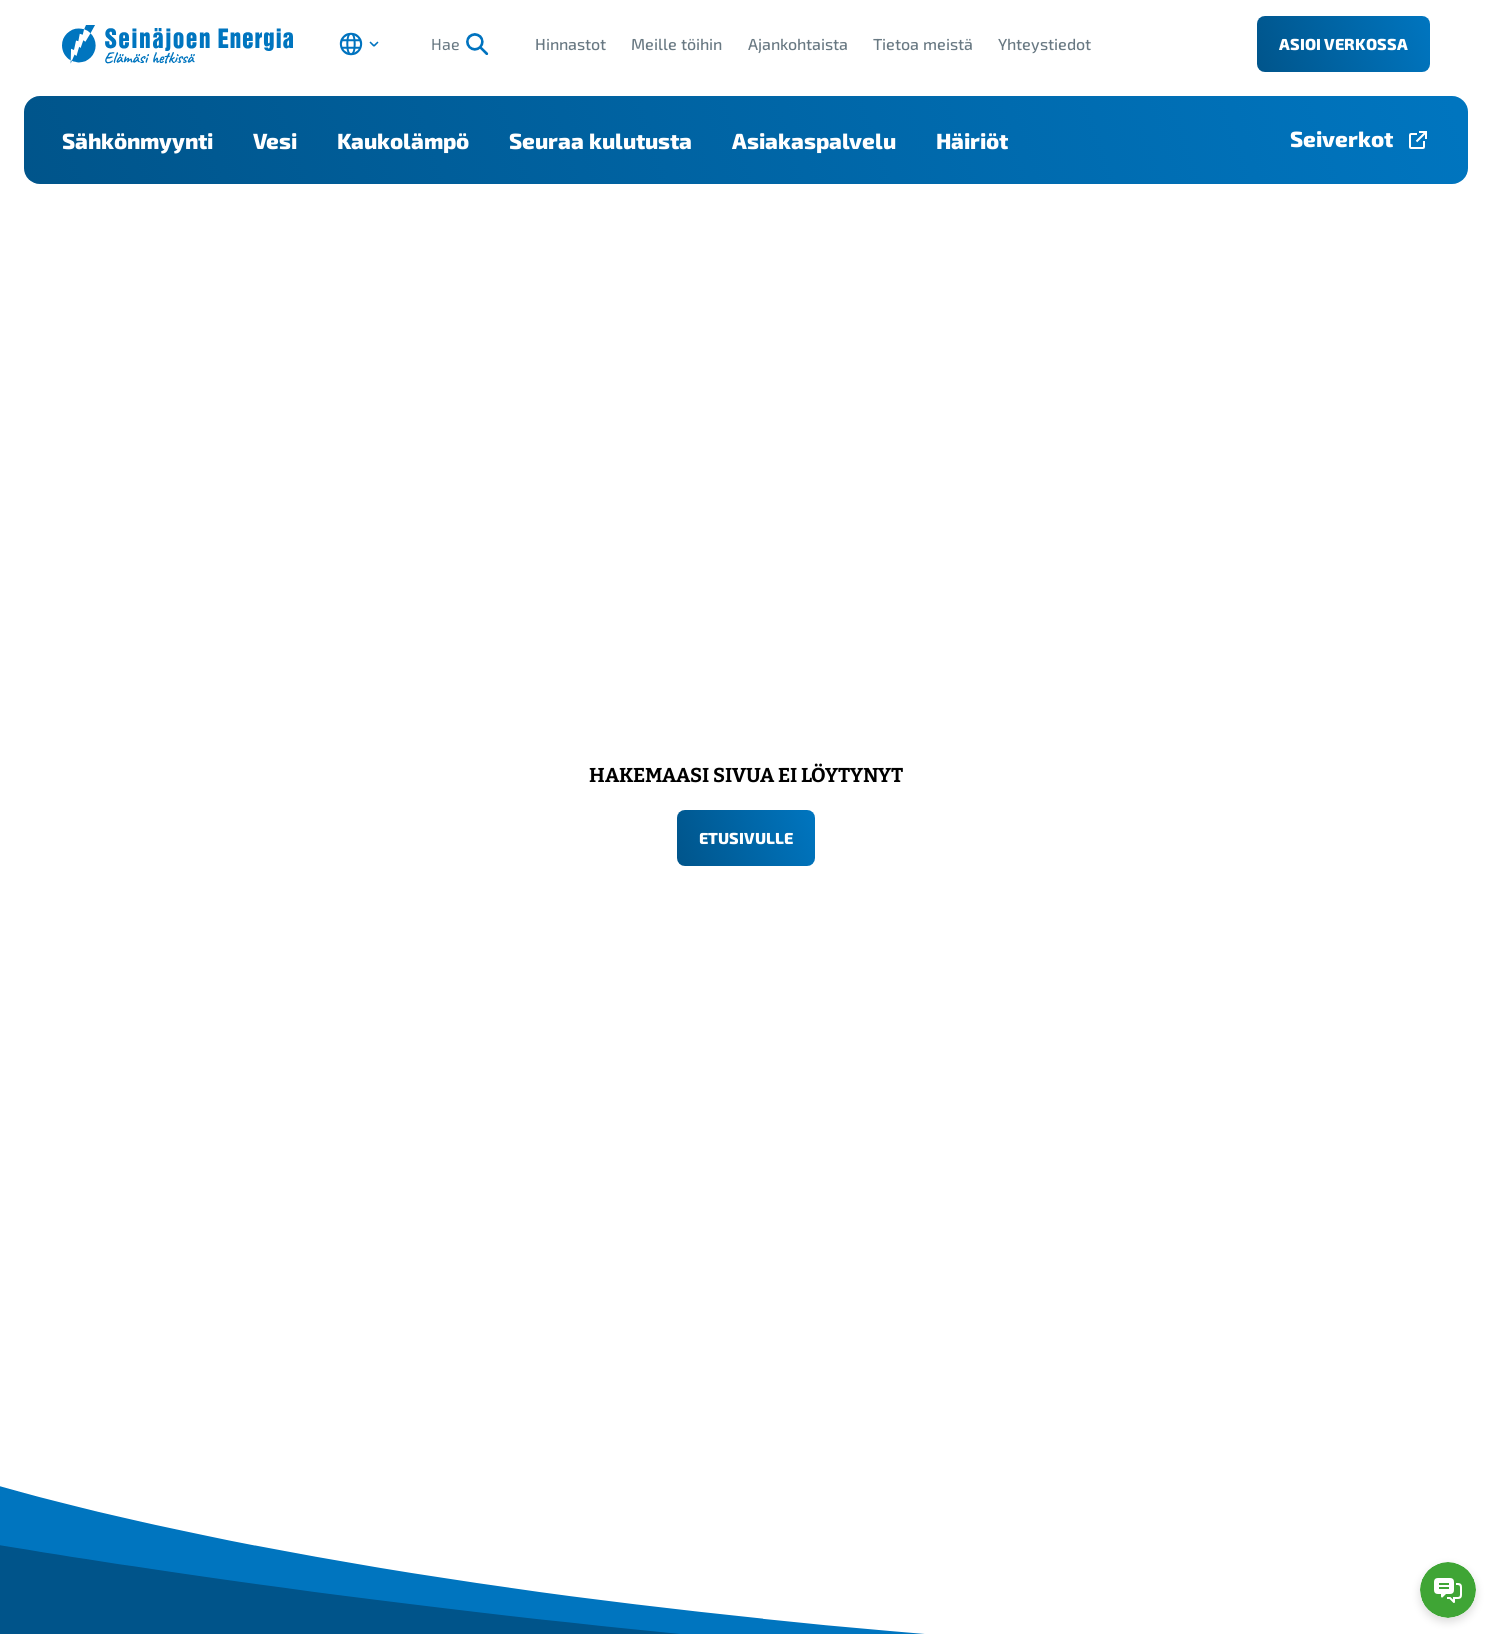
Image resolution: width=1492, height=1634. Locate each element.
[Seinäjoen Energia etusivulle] (177, 44)
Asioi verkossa (1343, 43)
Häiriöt (972, 140)
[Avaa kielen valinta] (359, 44)
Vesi (275, 140)
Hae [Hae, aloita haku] (460, 44)
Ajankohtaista (798, 43)
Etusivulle (746, 837)
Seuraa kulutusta (600, 140)
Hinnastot (570, 43)
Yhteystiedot (1044, 43)
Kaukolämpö (403, 140)
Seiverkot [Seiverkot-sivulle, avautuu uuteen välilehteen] (1341, 138)
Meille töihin (676, 43)
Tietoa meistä (923, 43)
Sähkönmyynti (137, 140)
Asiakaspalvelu (814, 140)
